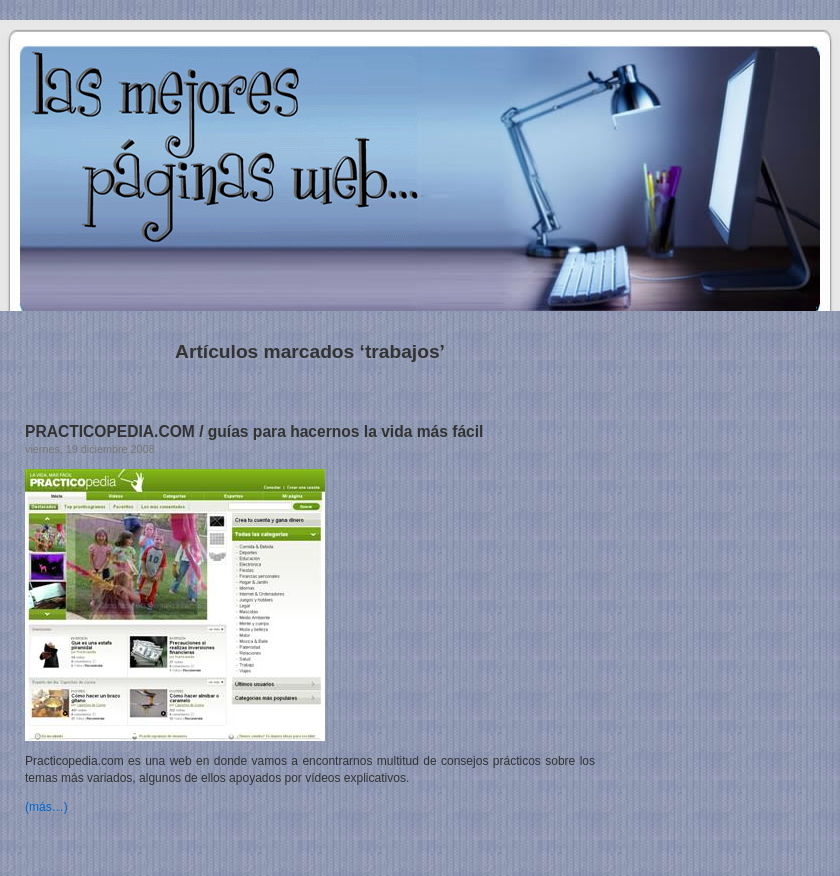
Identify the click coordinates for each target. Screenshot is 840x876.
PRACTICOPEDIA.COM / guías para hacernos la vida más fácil (254, 431)
